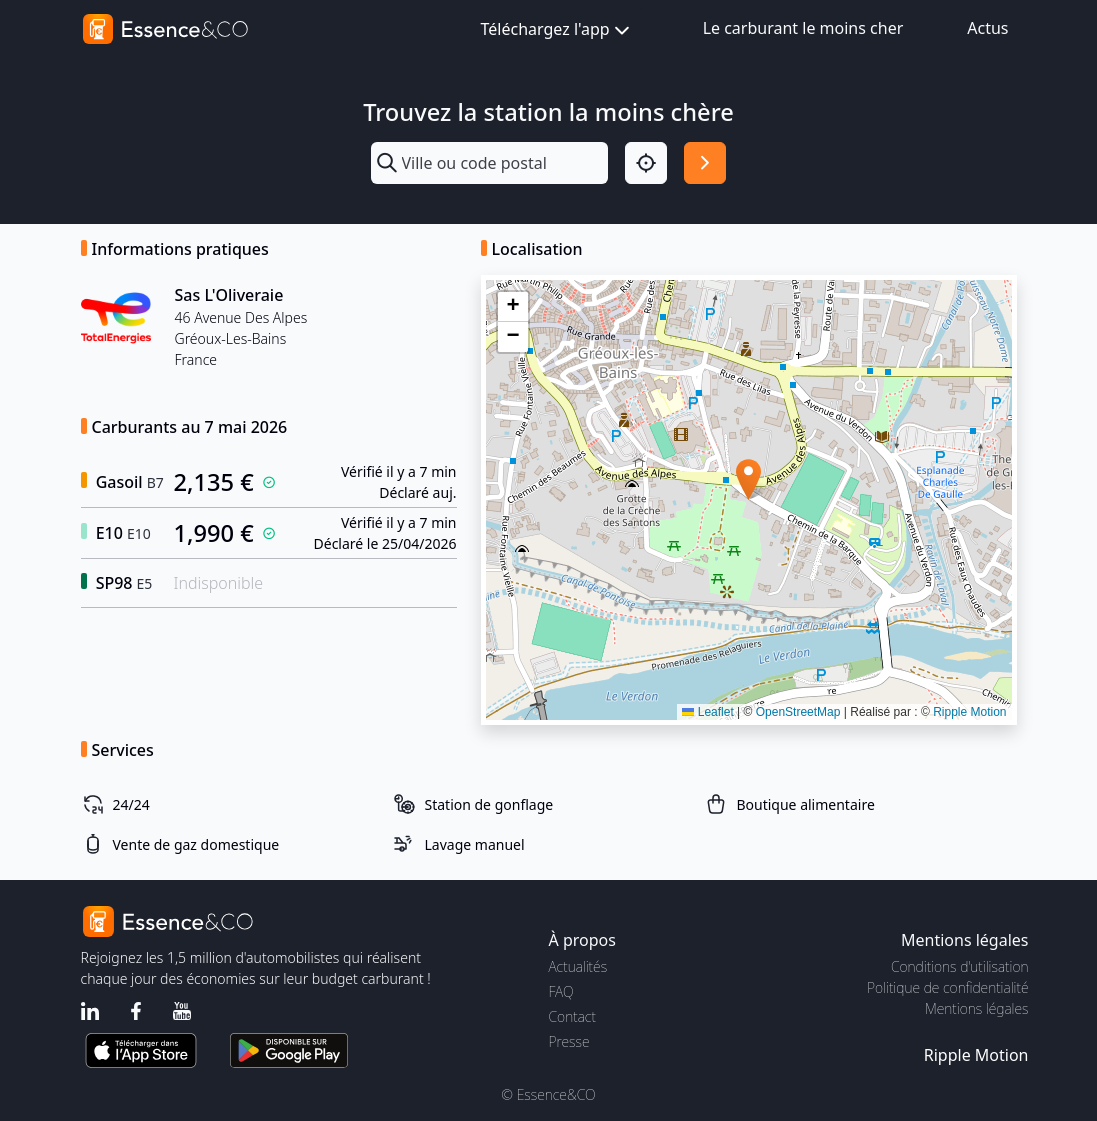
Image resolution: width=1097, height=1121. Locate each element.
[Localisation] (646, 163)
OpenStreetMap (798, 712)
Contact (572, 1016)
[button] (748, 479)
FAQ (561, 991)
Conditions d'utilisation (960, 966)
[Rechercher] (705, 163)
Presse (569, 1041)
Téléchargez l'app (557, 30)
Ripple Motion (969, 712)
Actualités (578, 966)
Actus (987, 28)
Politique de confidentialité (947, 987)
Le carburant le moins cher (803, 28)
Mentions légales (976, 1008)
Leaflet (707, 712)
